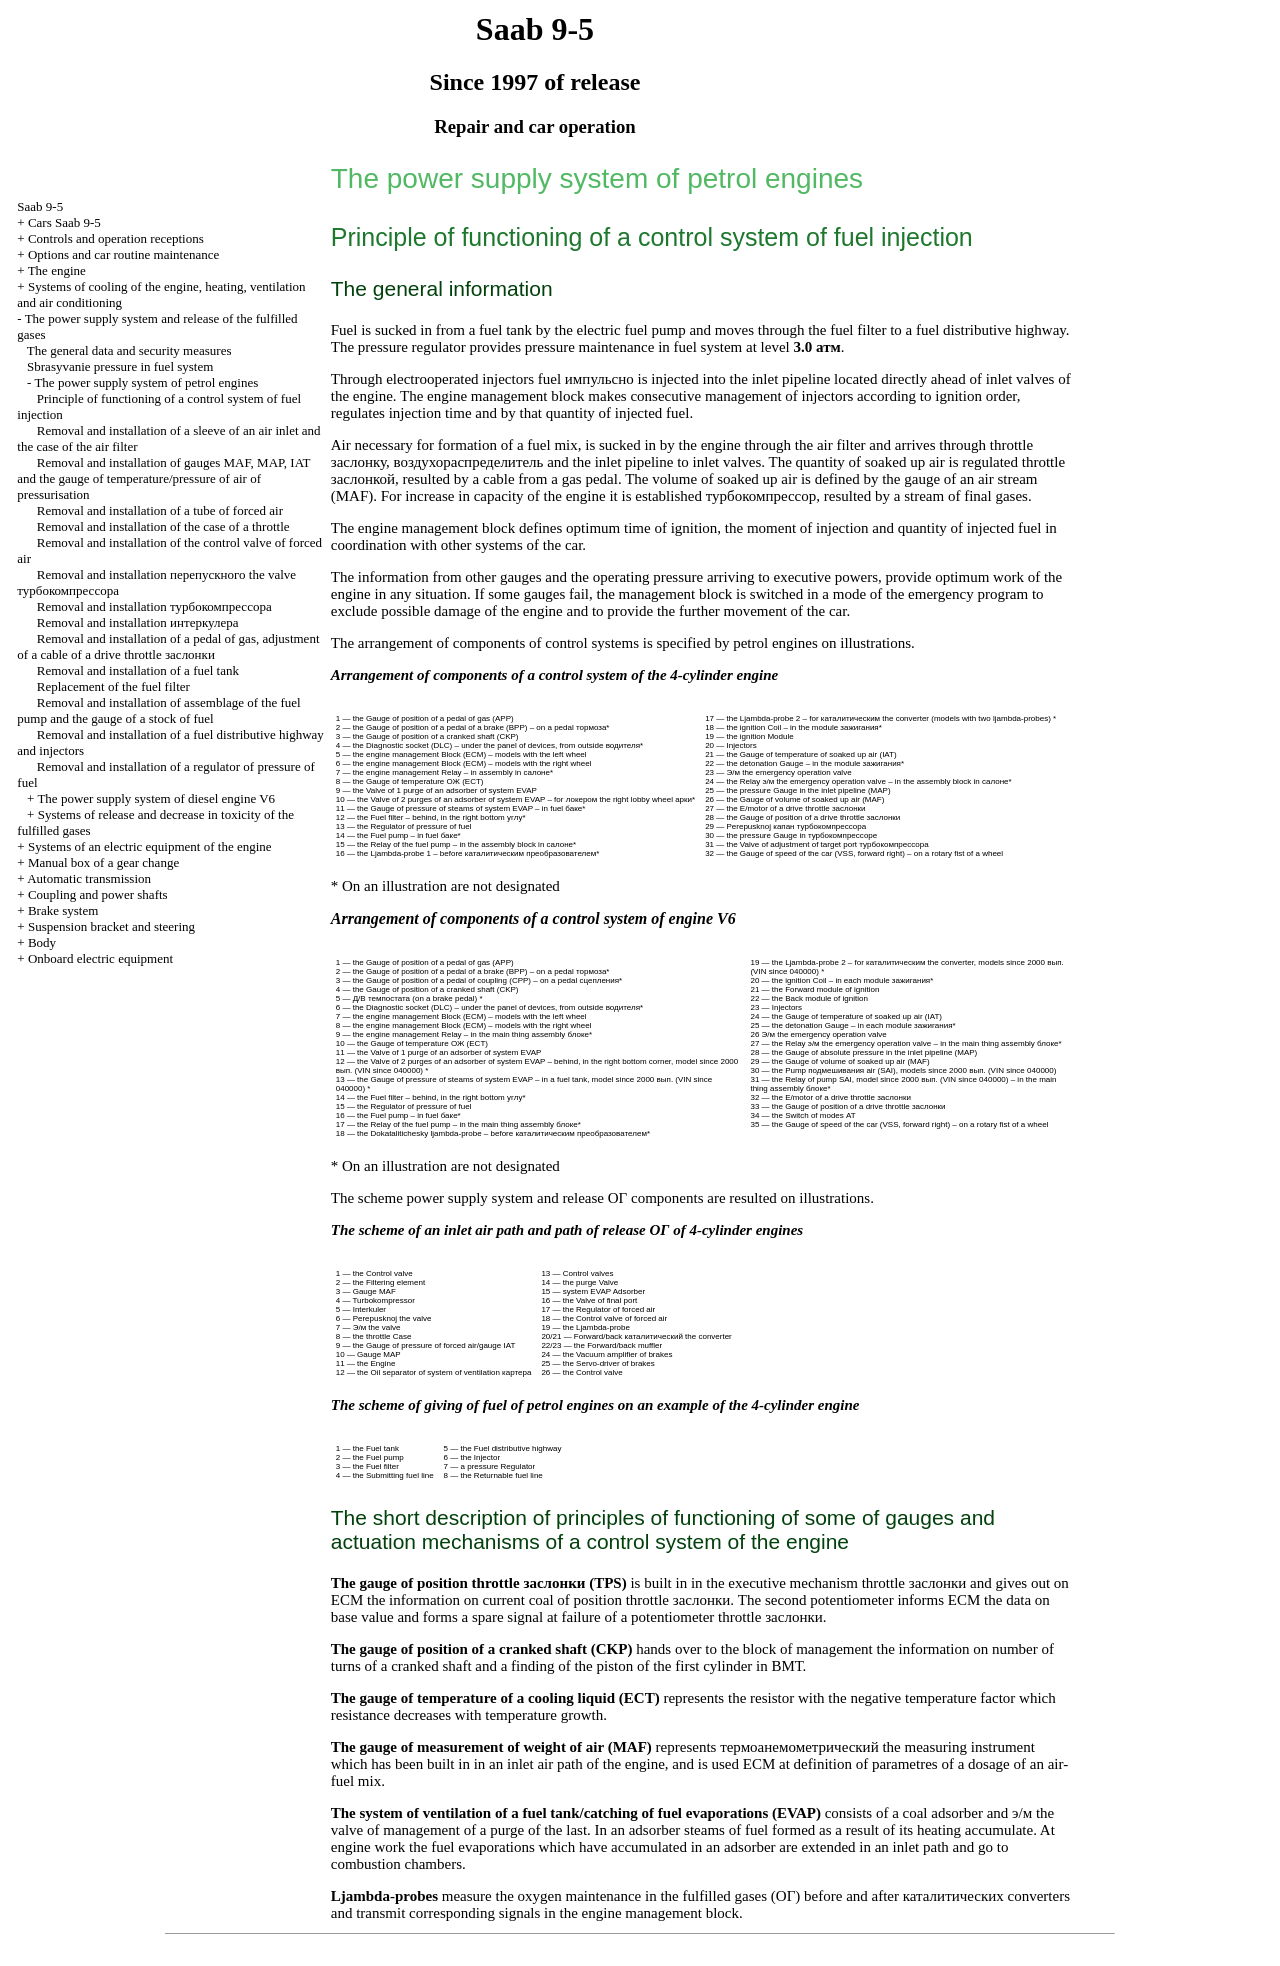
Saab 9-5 (40, 206)
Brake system (63, 910)
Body (42, 942)
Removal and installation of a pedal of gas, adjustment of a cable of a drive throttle (168, 646)
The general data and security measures (129, 350)
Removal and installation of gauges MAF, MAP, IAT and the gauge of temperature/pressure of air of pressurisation (163, 478)
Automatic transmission (89, 878)
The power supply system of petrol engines (146, 382)
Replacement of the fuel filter (113, 686)
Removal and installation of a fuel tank (138, 670)
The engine (57, 270)
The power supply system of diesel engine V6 (156, 798)
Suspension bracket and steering (111, 926)
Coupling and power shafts (98, 894)
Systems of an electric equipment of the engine (150, 846)
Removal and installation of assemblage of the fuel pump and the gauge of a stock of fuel (158, 710)
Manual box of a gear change (103, 862)
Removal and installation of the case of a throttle (163, 526)
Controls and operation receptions (116, 238)
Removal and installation (154, 606)
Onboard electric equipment (100, 958)
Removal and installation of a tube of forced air (160, 510)
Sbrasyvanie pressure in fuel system (120, 366)
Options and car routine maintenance (123, 254)
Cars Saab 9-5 (64, 222)
